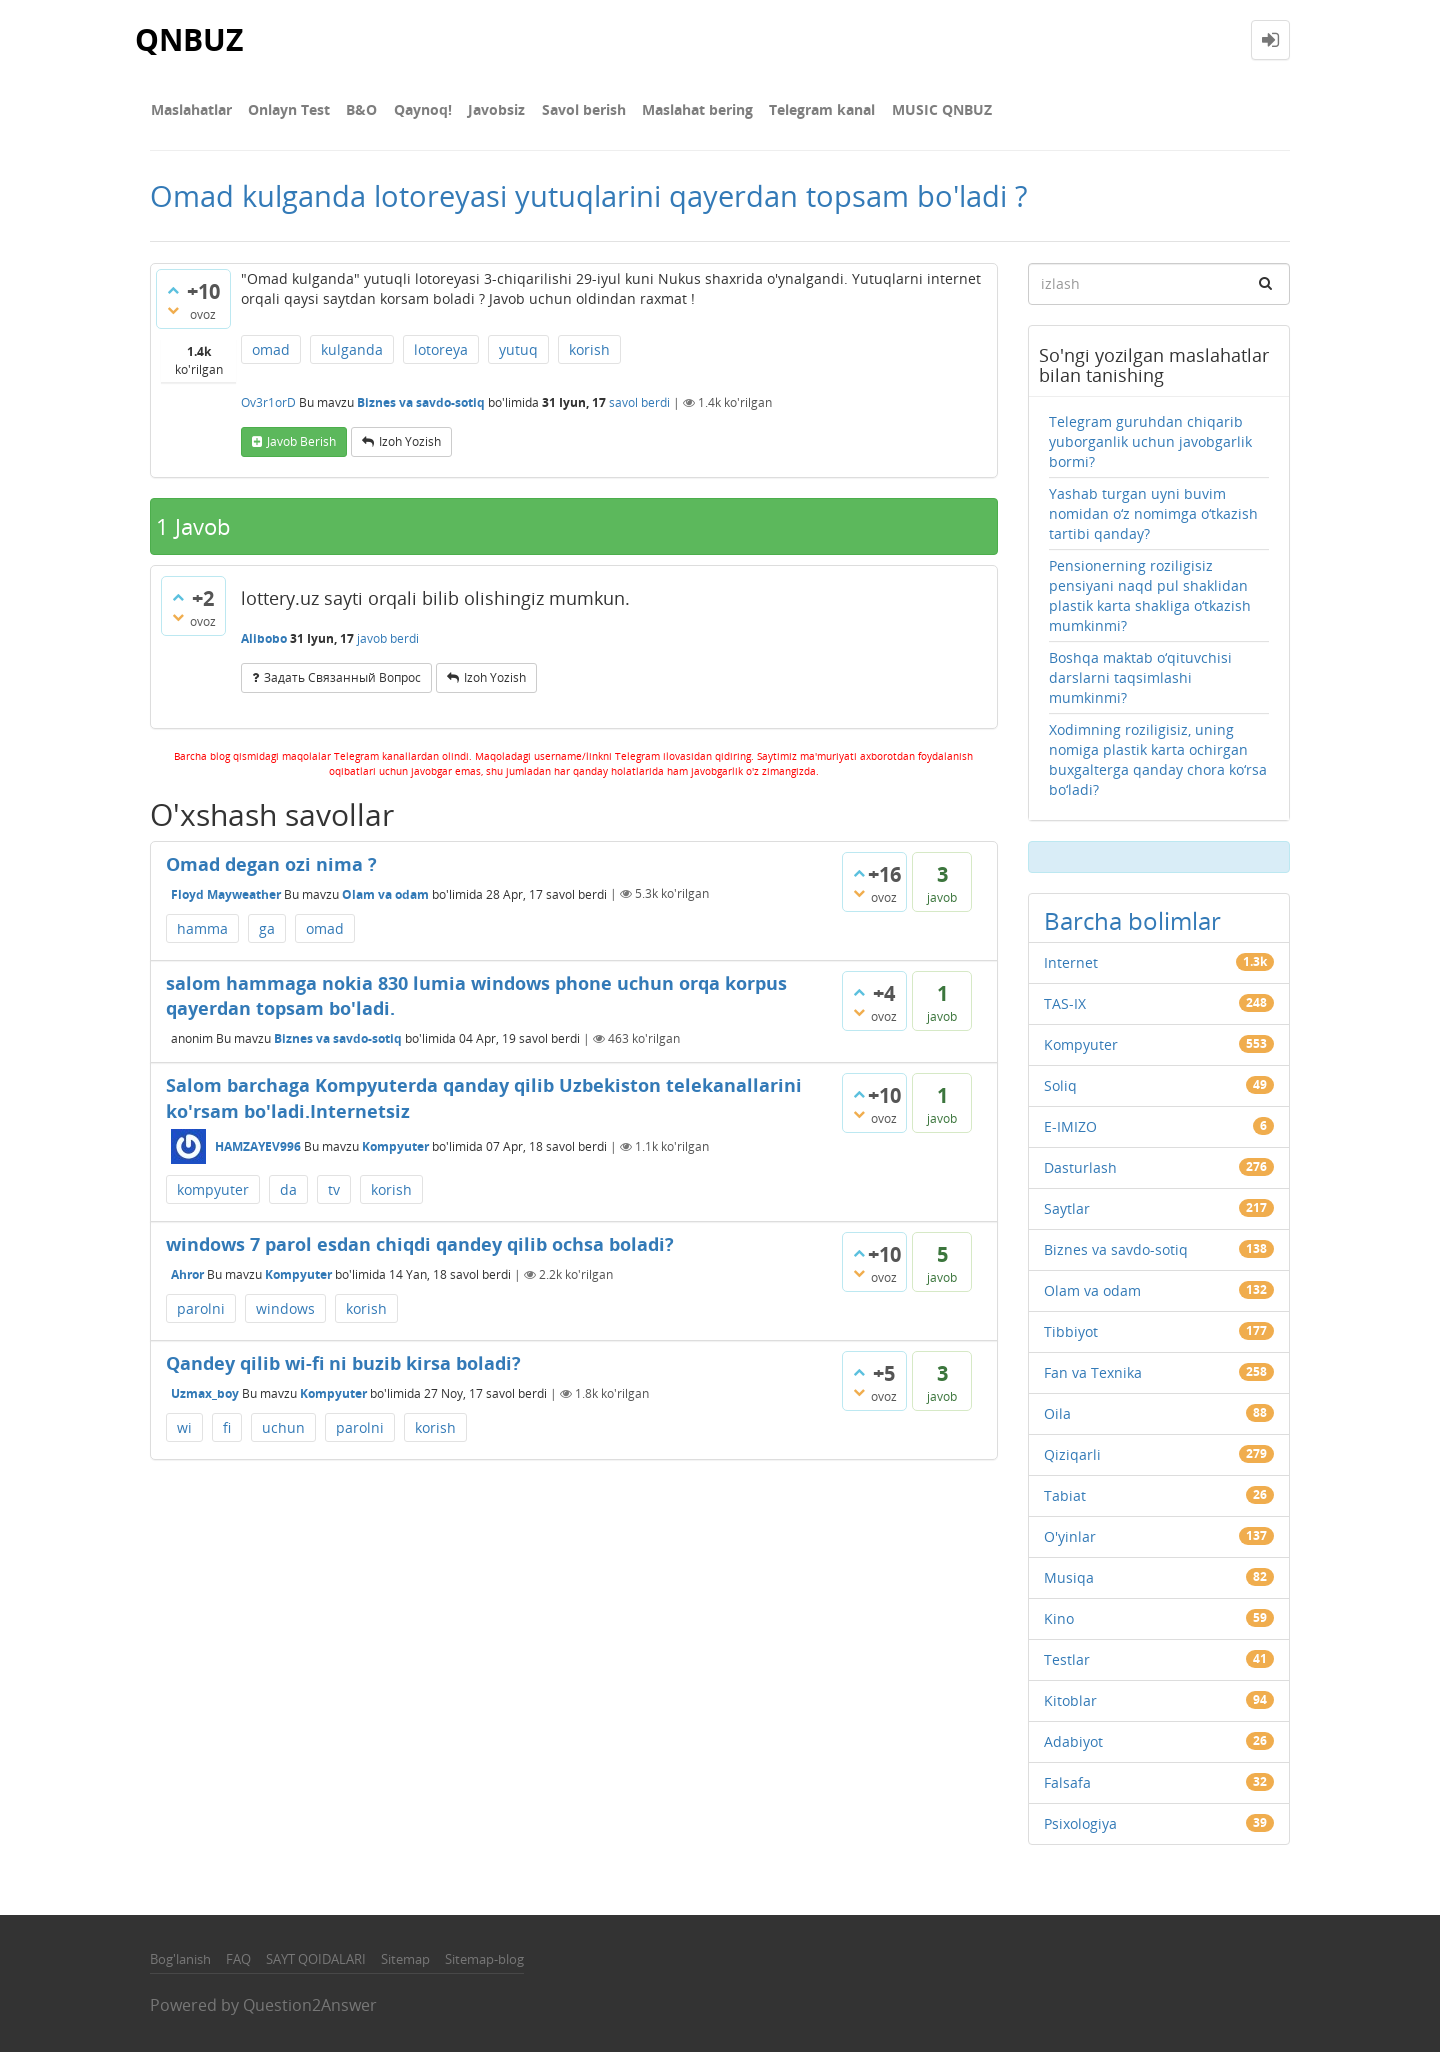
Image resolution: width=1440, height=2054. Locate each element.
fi (227, 1428)
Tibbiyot (1071, 1332)
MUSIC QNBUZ (930, 109)
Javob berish (301, 443)
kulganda (352, 351)
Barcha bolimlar (1132, 921)
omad (271, 351)
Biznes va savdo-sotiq (421, 404)
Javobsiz (490, 109)
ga (267, 929)
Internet (1071, 963)
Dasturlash (1080, 1168)
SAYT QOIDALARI (316, 1960)
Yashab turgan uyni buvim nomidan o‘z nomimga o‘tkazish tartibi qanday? (1153, 514)
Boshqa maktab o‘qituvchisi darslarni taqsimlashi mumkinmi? (1140, 678)
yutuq (518, 351)
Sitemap (405, 1960)
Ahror (187, 1275)
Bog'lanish (180, 1960)
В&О (358, 109)
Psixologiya (1080, 1824)
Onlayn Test (287, 109)
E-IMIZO (1070, 1127)
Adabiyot (1073, 1742)
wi (184, 1428)
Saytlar (1067, 1209)
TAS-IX (1065, 1004)
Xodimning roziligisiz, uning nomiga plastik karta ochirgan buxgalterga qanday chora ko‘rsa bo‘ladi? (1158, 760)
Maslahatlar (190, 109)
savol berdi (639, 404)
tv (334, 1191)
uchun (283, 1428)
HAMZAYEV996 (258, 1148)
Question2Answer (310, 2007)
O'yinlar (1070, 1537)
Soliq (1060, 1086)
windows (285, 1310)
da (288, 1191)
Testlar (1067, 1660)
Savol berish (576, 109)
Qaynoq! (418, 109)
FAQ (238, 1960)
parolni (201, 1310)
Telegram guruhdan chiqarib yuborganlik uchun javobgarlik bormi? (1150, 442)
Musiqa (1069, 1578)
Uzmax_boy (205, 1394)
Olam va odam (385, 895)
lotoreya (441, 351)
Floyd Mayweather (226, 895)
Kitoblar (1070, 1701)
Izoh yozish (410, 443)
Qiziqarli (1072, 1455)
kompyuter (213, 1191)
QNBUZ (189, 39)
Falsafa (1067, 1783)
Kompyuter (395, 1148)
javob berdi (388, 639)
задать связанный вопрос (342, 679)
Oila (1057, 1414)
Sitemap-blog (484, 1960)
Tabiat (1065, 1496)
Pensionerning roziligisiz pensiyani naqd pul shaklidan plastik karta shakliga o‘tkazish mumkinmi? (1150, 596)
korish (589, 351)
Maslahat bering (688, 109)
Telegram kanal (812, 109)
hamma (202, 929)
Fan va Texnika (1093, 1373)
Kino (1059, 1619)
